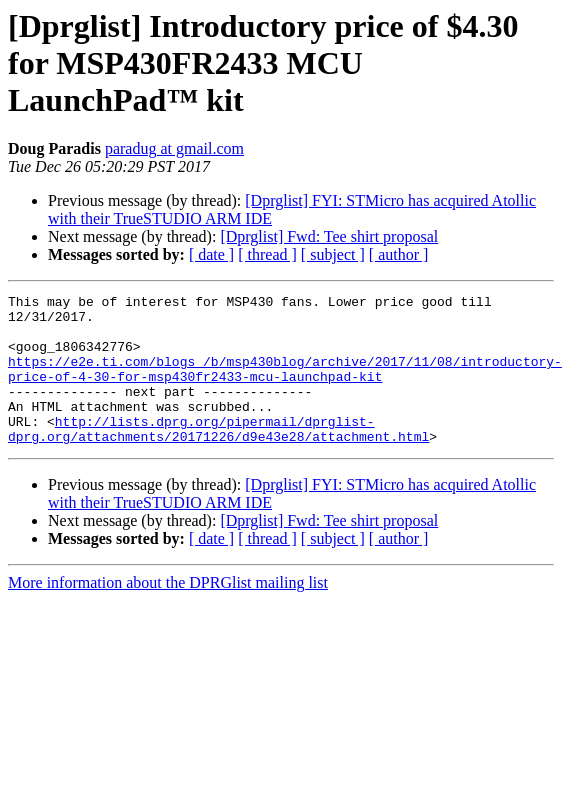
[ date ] (211, 254)
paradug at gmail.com (174, 148)
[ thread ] (267, 254)
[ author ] (399, 254)
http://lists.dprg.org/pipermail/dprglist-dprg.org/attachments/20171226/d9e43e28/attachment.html (218, 457)
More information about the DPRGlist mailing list (168, 612)
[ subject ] (333, 254)
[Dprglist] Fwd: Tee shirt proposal (329, 236)
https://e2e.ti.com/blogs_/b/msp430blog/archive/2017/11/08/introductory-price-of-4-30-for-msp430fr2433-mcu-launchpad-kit (285, 385)
